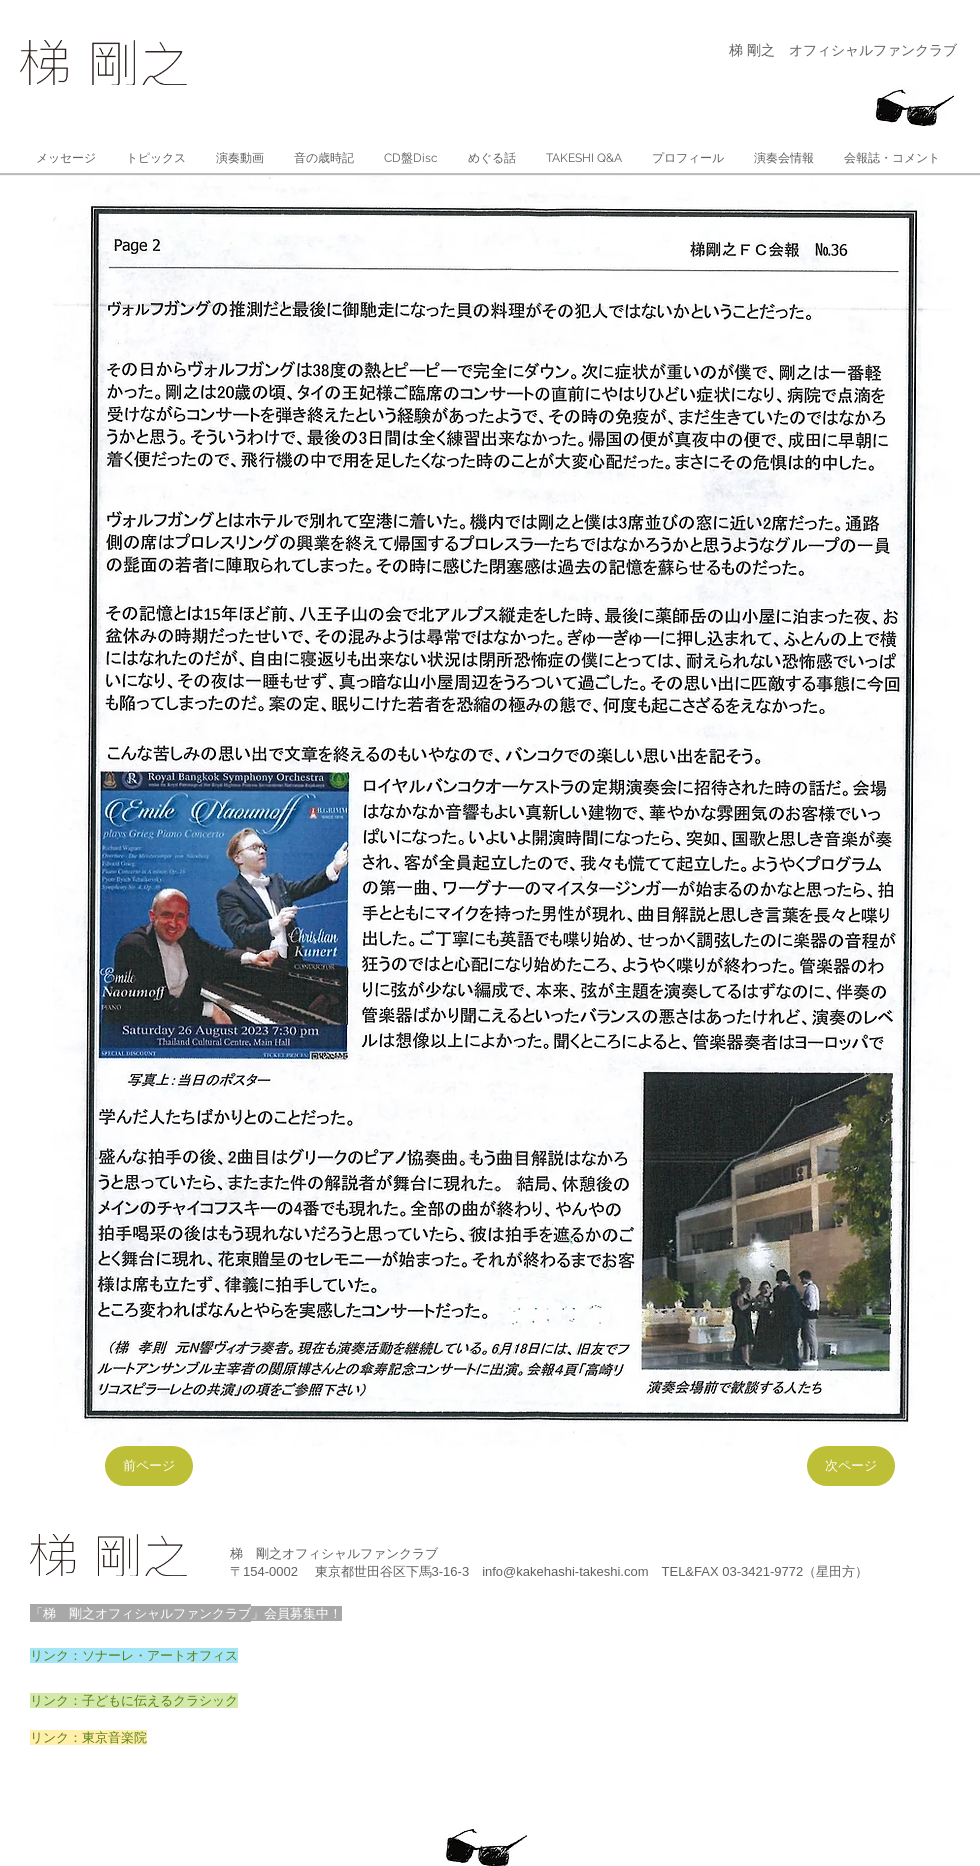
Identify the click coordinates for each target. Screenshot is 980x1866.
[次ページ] (851, 1466)
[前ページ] (149, 1466)
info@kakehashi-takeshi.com (565, 1571)
